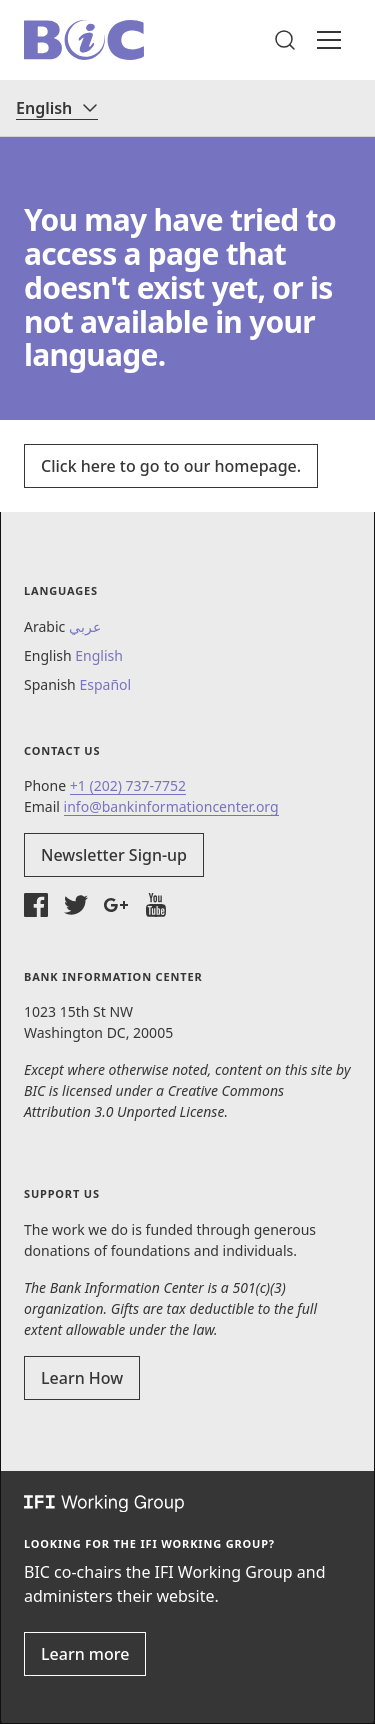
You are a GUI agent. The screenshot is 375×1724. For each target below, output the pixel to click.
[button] (285, 40)
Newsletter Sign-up (114, 855)
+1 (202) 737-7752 (128, 785)
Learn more (85, 1654)
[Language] (57, 108)
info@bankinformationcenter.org (171, 806)
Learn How (82, 1378)
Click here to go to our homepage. (171, 466)
